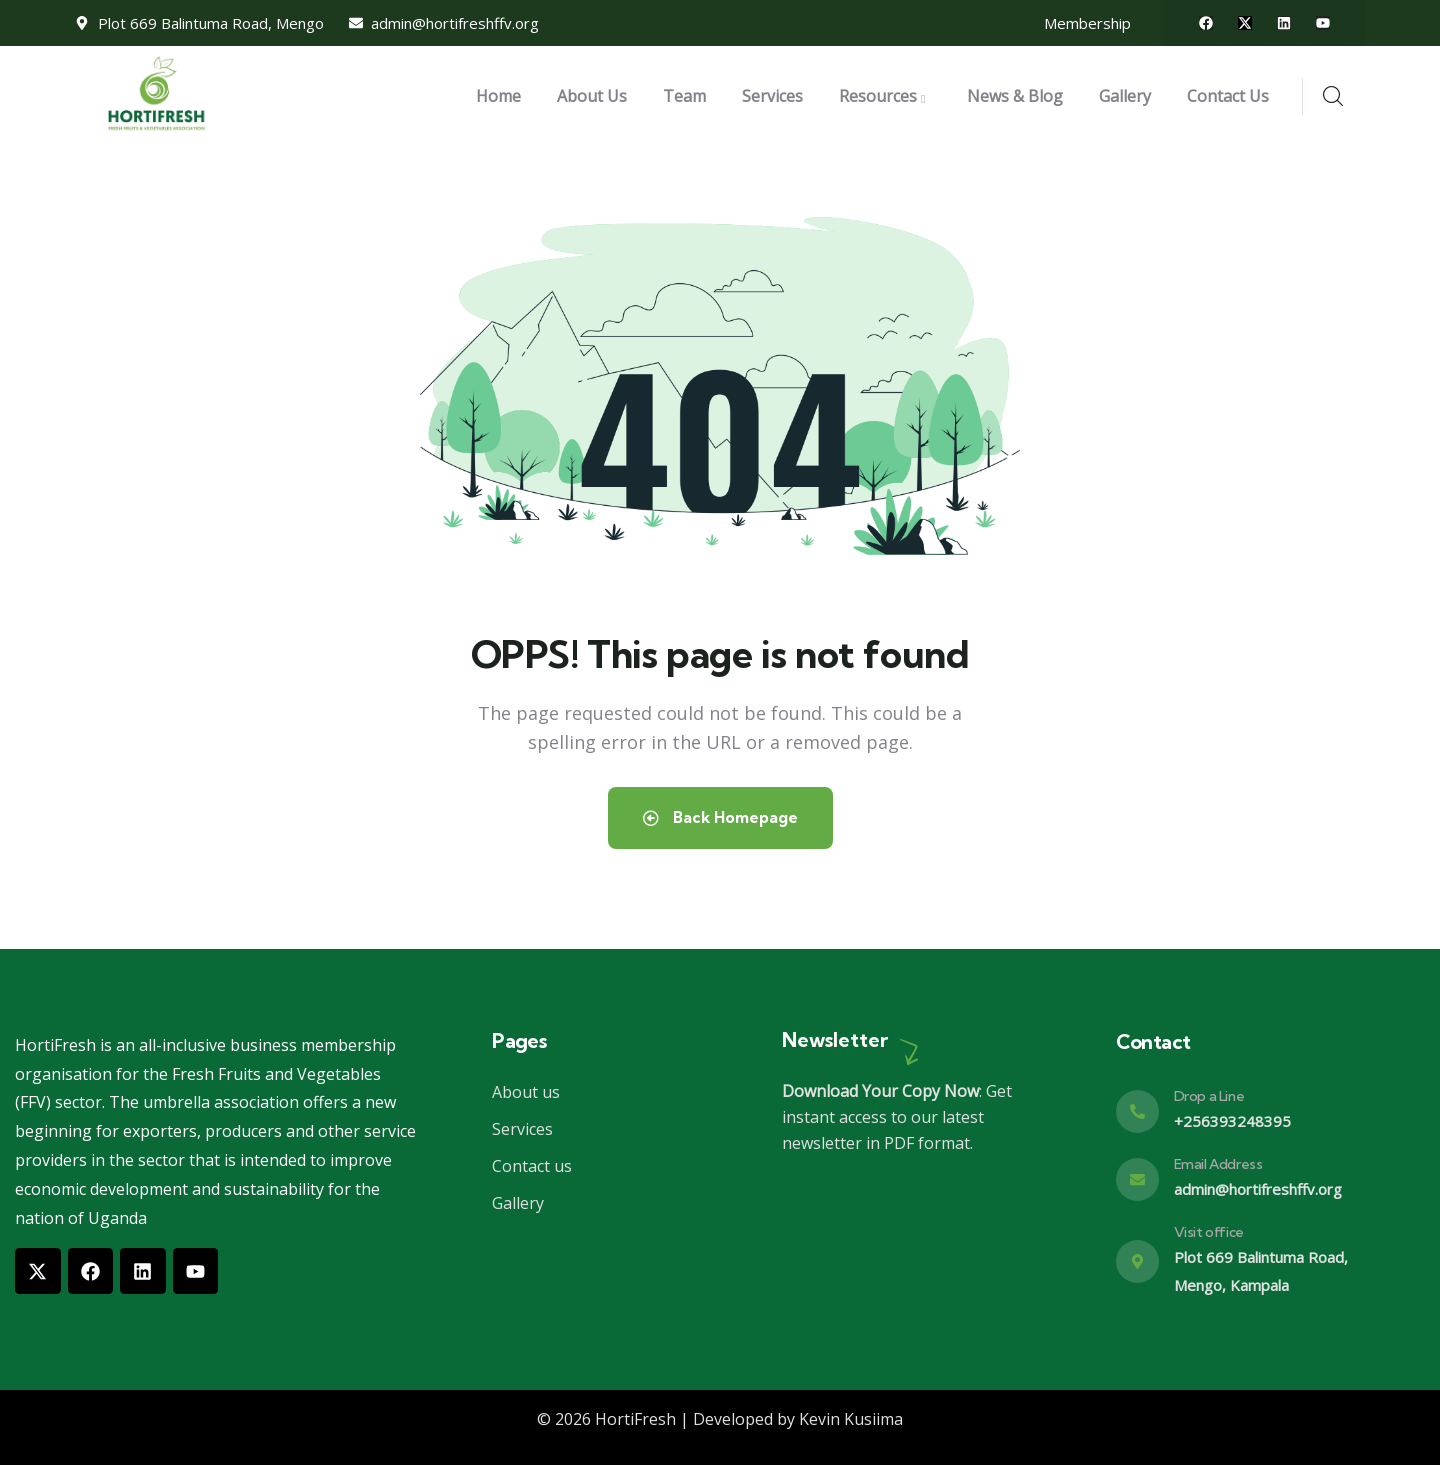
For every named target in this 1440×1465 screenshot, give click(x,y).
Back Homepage (720, 818)
